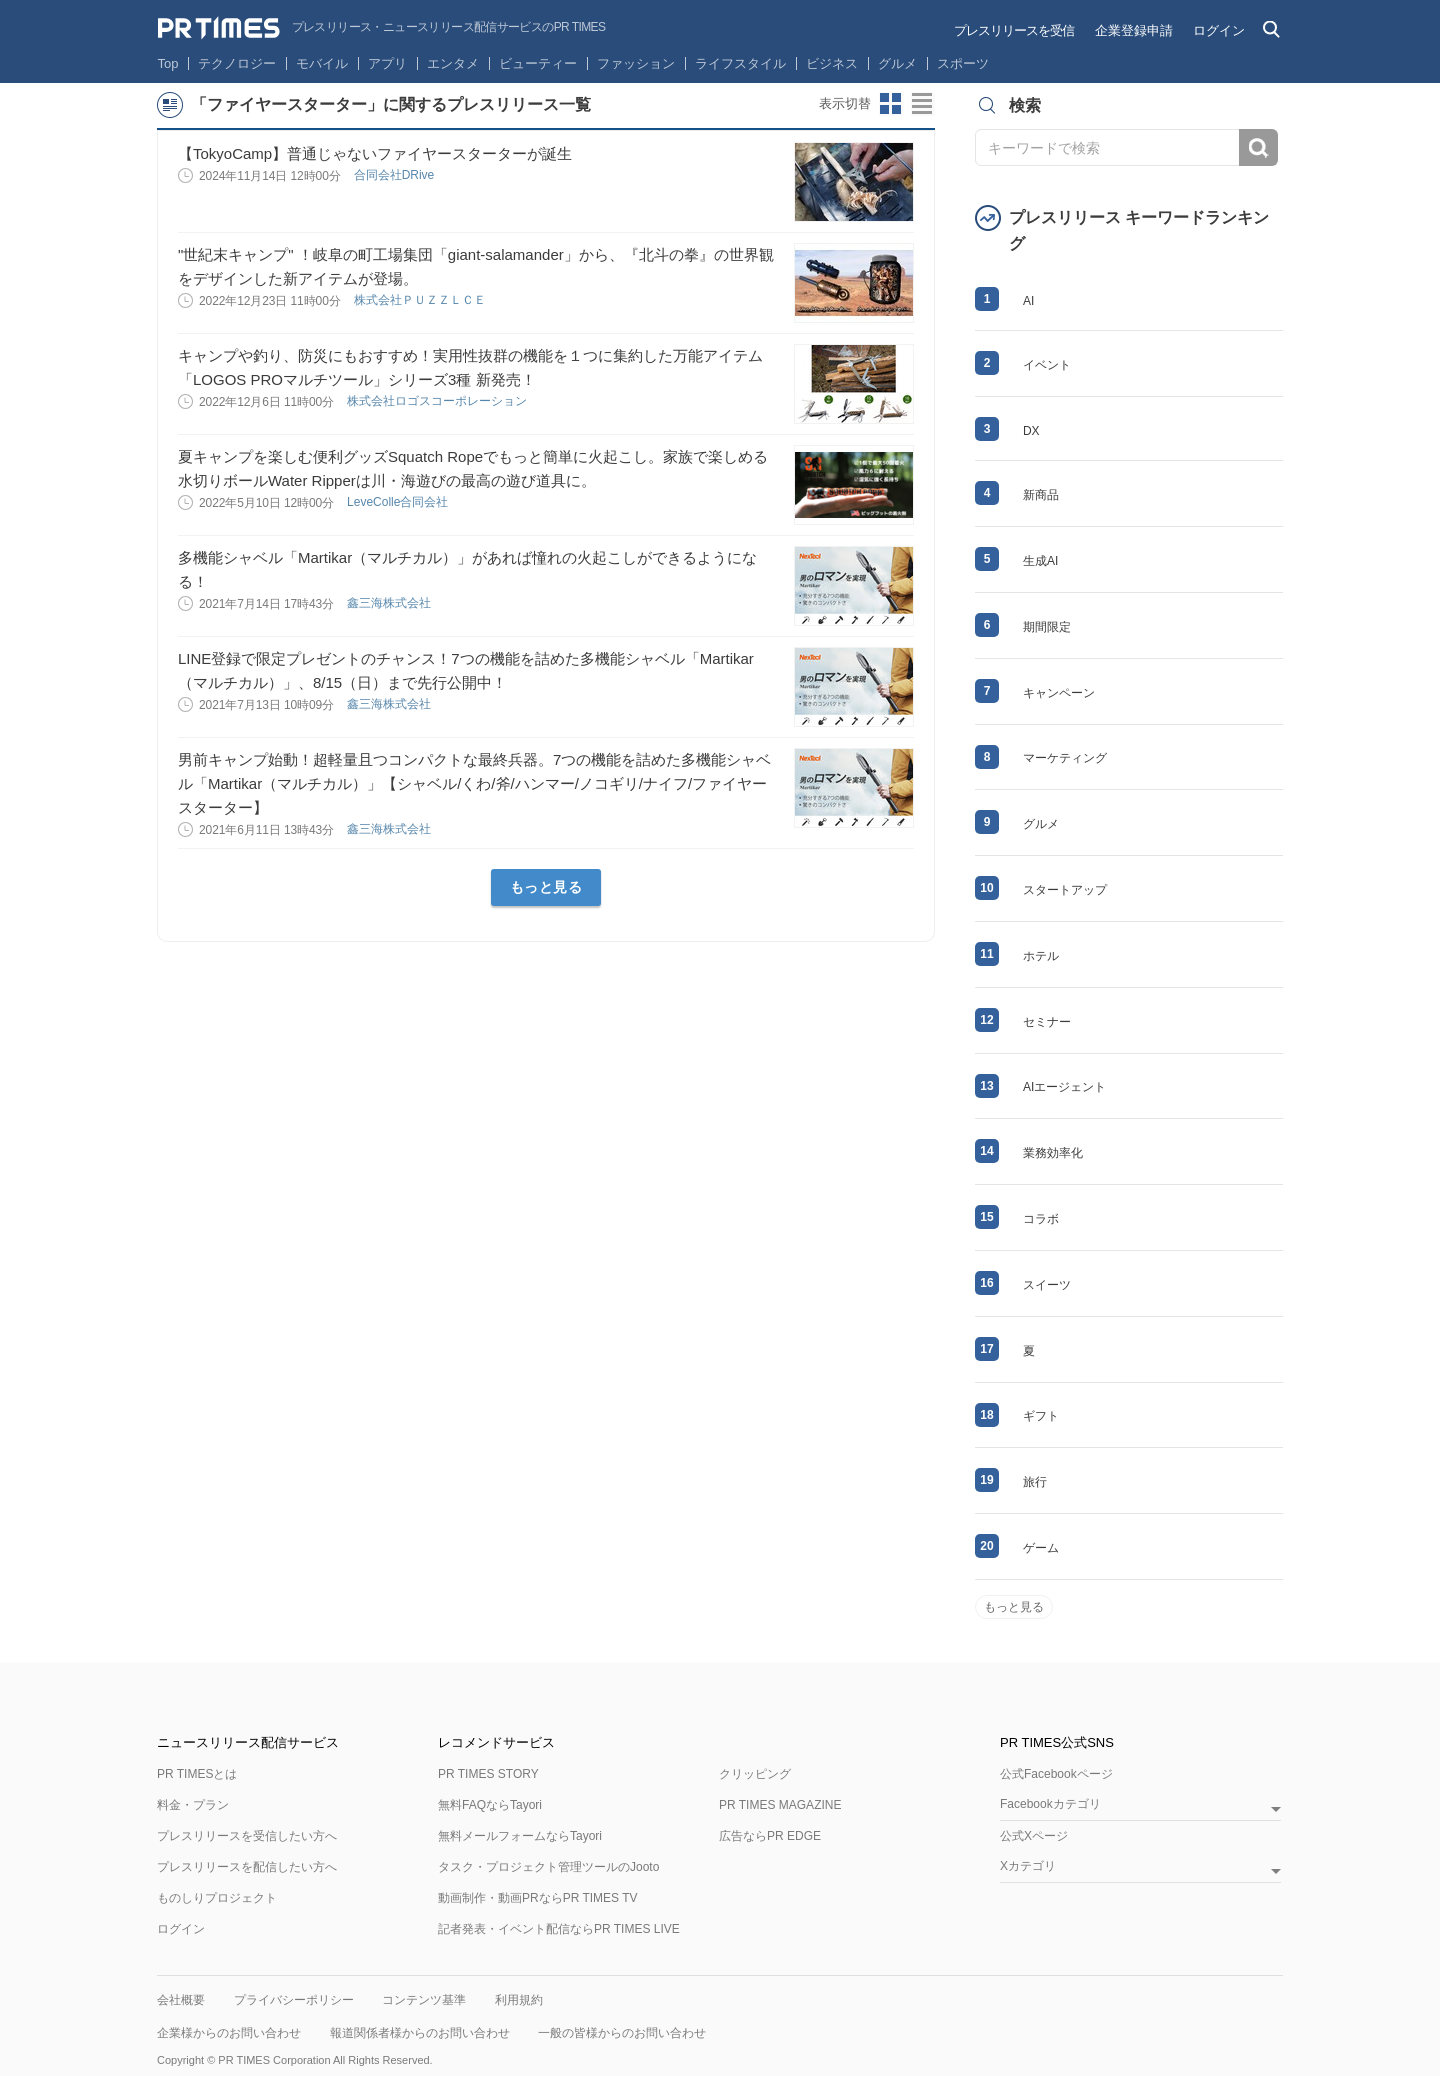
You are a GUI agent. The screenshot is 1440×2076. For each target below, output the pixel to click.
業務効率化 (1053, 1153)
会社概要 (181, 2000)
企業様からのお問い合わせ (229, 2033)
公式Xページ (1034, 1836)
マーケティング (1065, 758)
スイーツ (1047, 1285)
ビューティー (538, 63)
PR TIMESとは (197, 1774)
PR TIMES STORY (488, 1774)
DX (1031, 431)
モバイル (322, 63)
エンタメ (453, 63)
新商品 (1041, 495)
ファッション (636, 63)
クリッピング (755, 1774)
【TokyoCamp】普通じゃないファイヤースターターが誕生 (375, 153)
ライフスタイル (740, 63)
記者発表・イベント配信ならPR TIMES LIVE (559, 1929)
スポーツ (963, 63)
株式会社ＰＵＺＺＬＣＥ (421, 300)
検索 (1258, 147)
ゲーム (1041, 1548)
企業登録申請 (1134, 30)
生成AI (1040, 561)
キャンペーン (1059, 693)
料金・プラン (193, 1805)
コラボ (1041, 1219)
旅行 (1035, 1482)
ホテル (1041, 956)
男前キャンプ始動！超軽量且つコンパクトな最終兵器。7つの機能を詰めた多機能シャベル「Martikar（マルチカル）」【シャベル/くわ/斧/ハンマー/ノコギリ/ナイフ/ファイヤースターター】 (474, 783)
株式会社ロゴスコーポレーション (438, 401)
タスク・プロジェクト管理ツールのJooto (548, 1867)
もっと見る (546, 887)
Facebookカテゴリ (1050, 1804)
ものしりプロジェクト (217, 1898)
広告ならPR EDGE (770, 1836)
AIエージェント (1064, 1087)
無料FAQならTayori (490, 1805)
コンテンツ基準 (424, 2000)
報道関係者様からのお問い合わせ (420, 2033)
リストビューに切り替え (923, 104)
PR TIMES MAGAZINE (780, 1805)
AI (1028, 301)
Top (168, 63)
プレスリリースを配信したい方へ (247, 1867)
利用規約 (519, 2000)
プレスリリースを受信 (1014, 30)
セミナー (1047, 1022)
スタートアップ (1065, 890)
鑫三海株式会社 (390, 603)
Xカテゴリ (1028, 1866)
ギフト (1041, 1416)
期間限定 (1047, 627)
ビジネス (832, 63)
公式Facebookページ (1056, 1774)
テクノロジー (237, 63)
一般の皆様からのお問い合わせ (622, 2033)
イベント (1047, 365)
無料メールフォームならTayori (520, 1836)
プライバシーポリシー (294, 2000)
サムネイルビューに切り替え (891, 104)
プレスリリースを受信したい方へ (247, 1836)
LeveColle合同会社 (399, 502)
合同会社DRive (396, 175)
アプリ (387, 63)
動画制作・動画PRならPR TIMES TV (538, 1898)
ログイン (1219, 30)
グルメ (897, 63)
